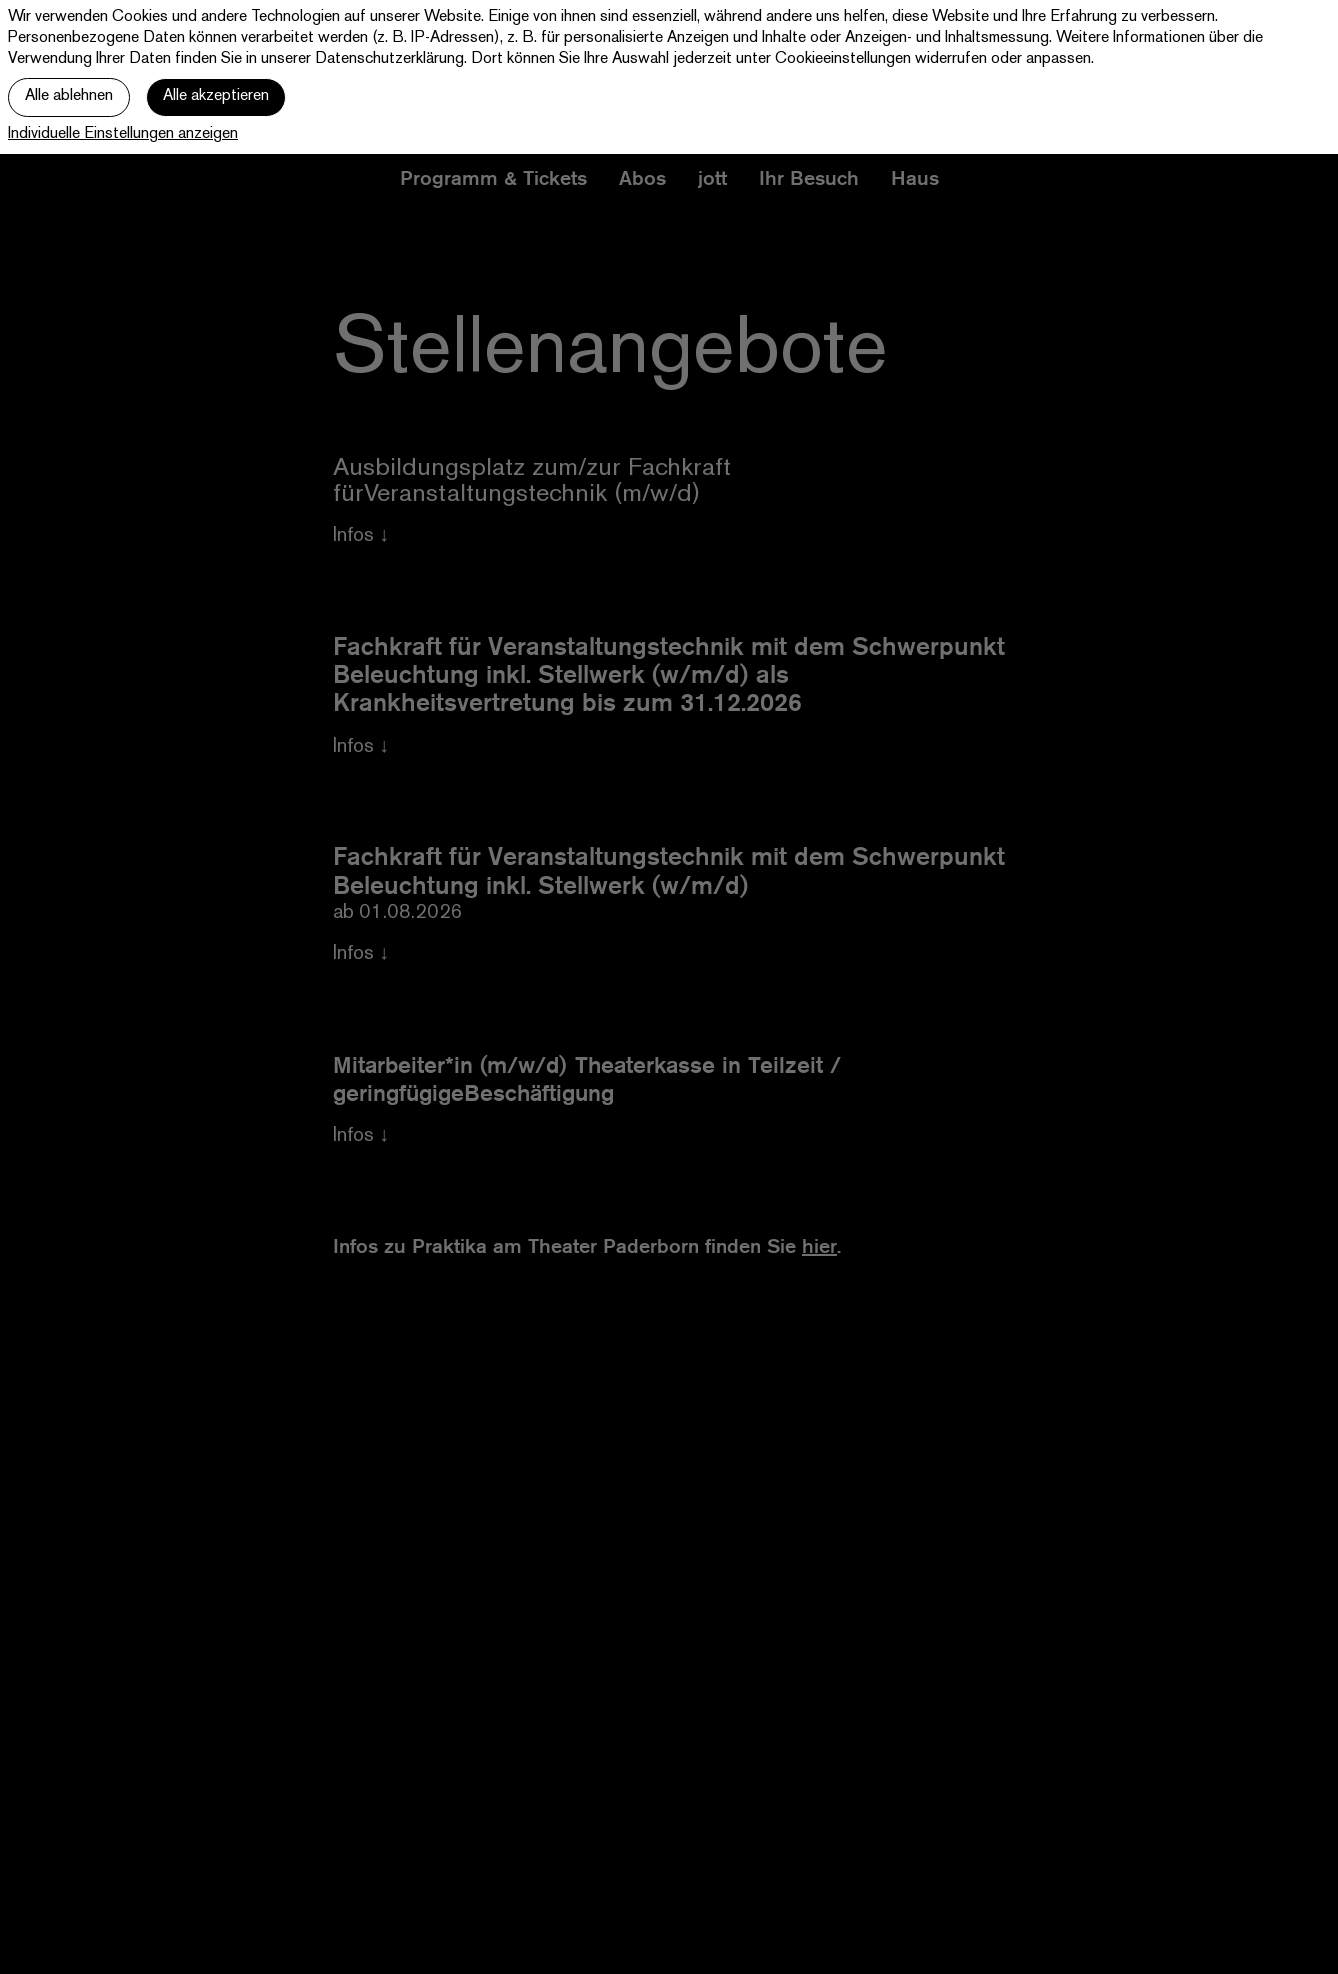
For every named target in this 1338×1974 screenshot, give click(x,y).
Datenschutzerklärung (389, 59)
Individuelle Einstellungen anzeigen (123, 134)
